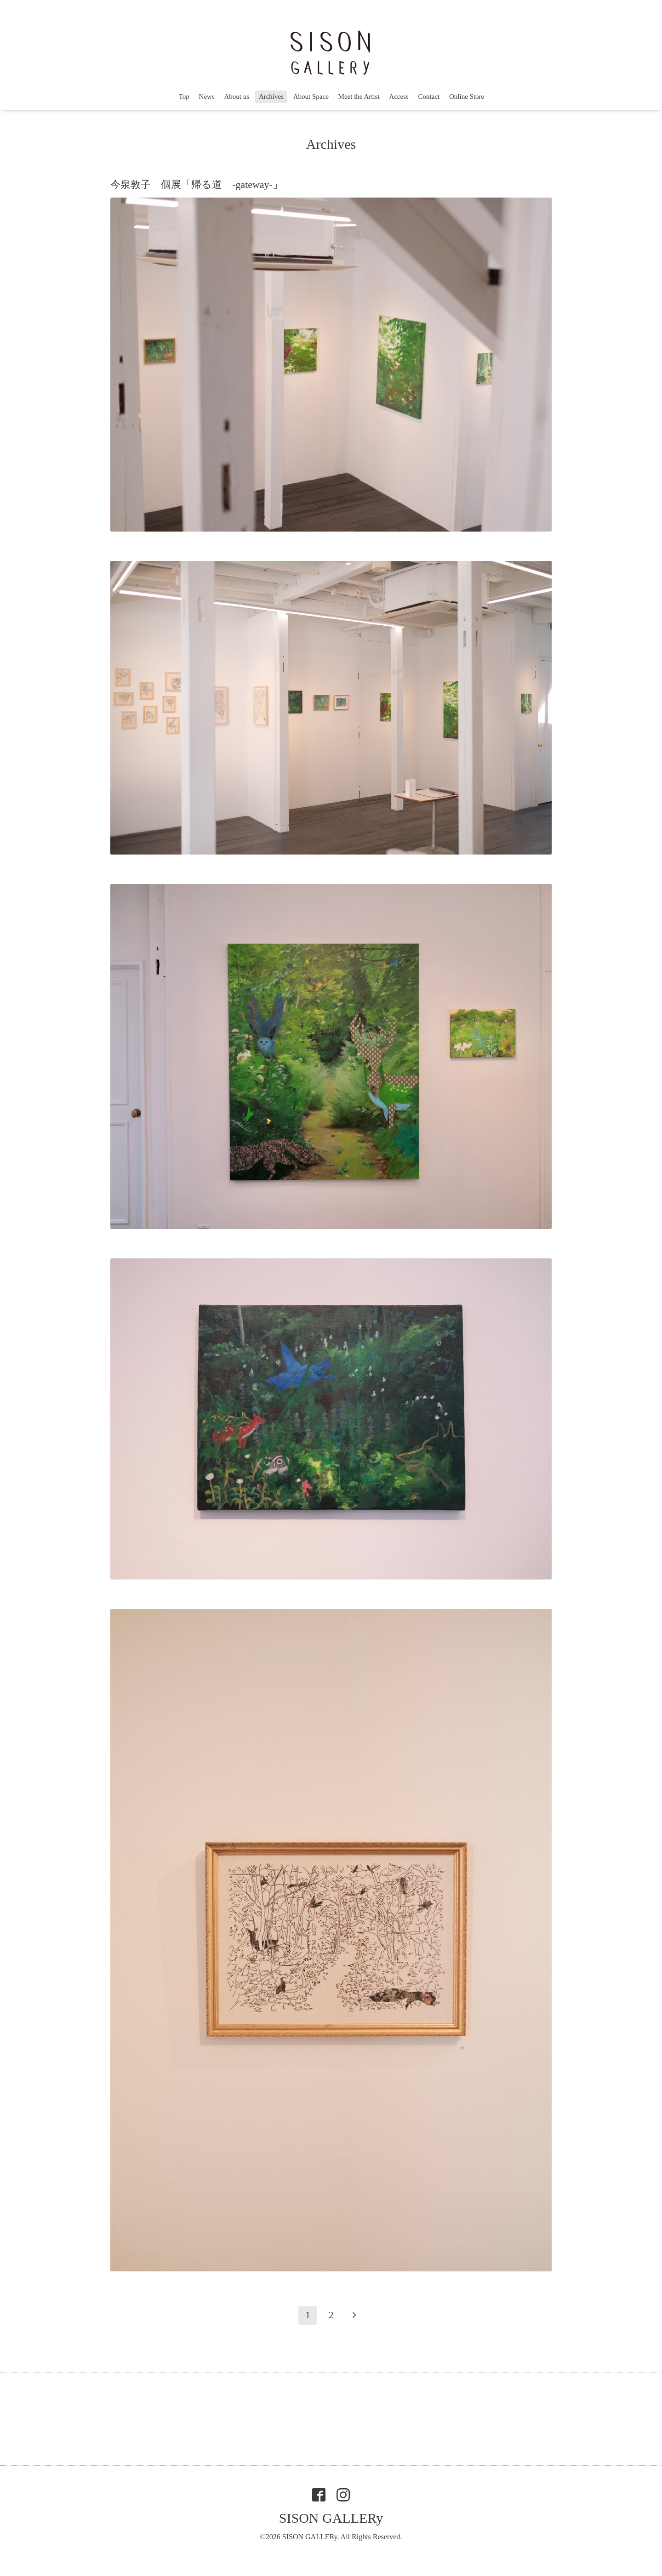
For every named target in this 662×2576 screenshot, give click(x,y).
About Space (311, 96)
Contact (429, 96)
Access (398, 96)
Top (184, 96)
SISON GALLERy (331, 2517)
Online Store (466, 96)
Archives (271, 96)
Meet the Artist (359, 96)
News (207, 96)
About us (237, 96)
